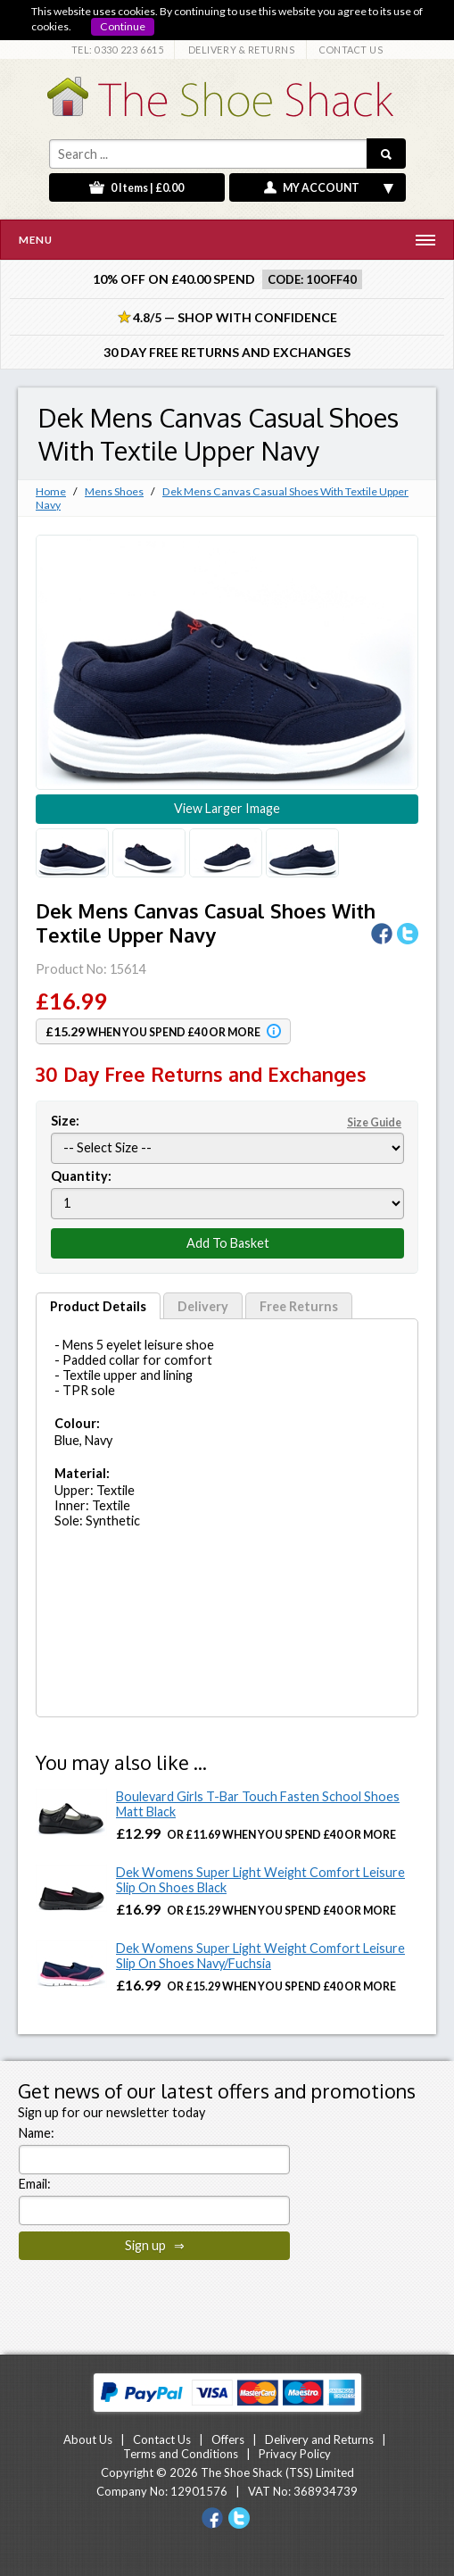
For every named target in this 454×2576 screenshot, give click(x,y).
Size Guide (374, 1122)
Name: (36, 2132)
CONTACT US (351, 49)
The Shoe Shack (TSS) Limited (277, 2472)
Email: (35, 2183)
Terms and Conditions (180, 2454)
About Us (87, 2439)
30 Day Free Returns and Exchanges (227, 352)
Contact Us (162, 2439)
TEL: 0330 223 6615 (117, 49)
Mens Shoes (114, 491)
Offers (227, 2439)
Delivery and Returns (319, 2439)
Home (51, 491)
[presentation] (154, 2301)
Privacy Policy (295, 2454)
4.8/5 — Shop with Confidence (227, 317)
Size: (227, 1120)
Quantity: (81, 1176)
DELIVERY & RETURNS (241, 49)
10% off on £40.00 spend (174, 279)
